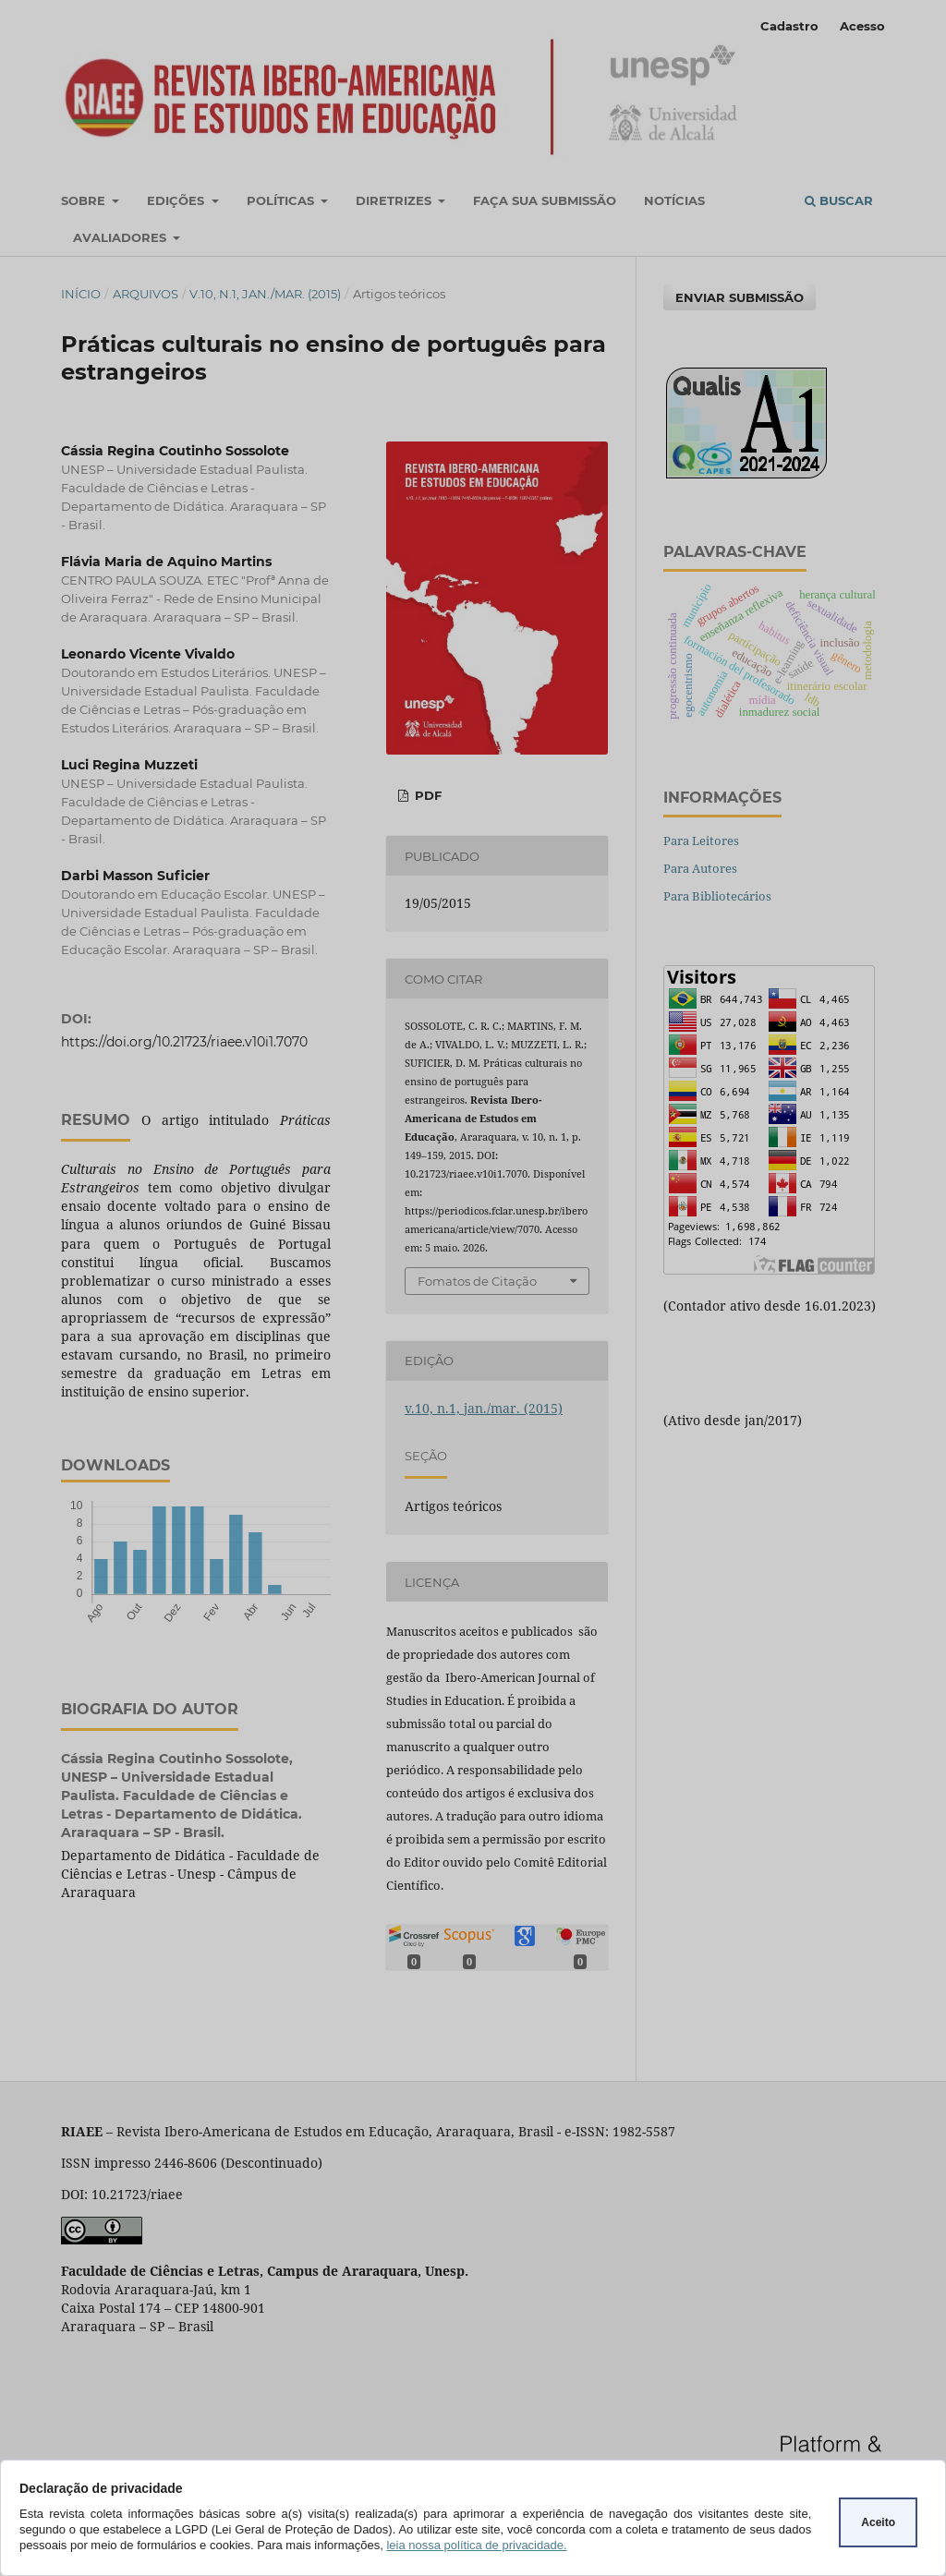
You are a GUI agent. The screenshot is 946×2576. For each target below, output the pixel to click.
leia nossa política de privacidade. (476, 2545)
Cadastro (789, 25)
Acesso (862, 25)
